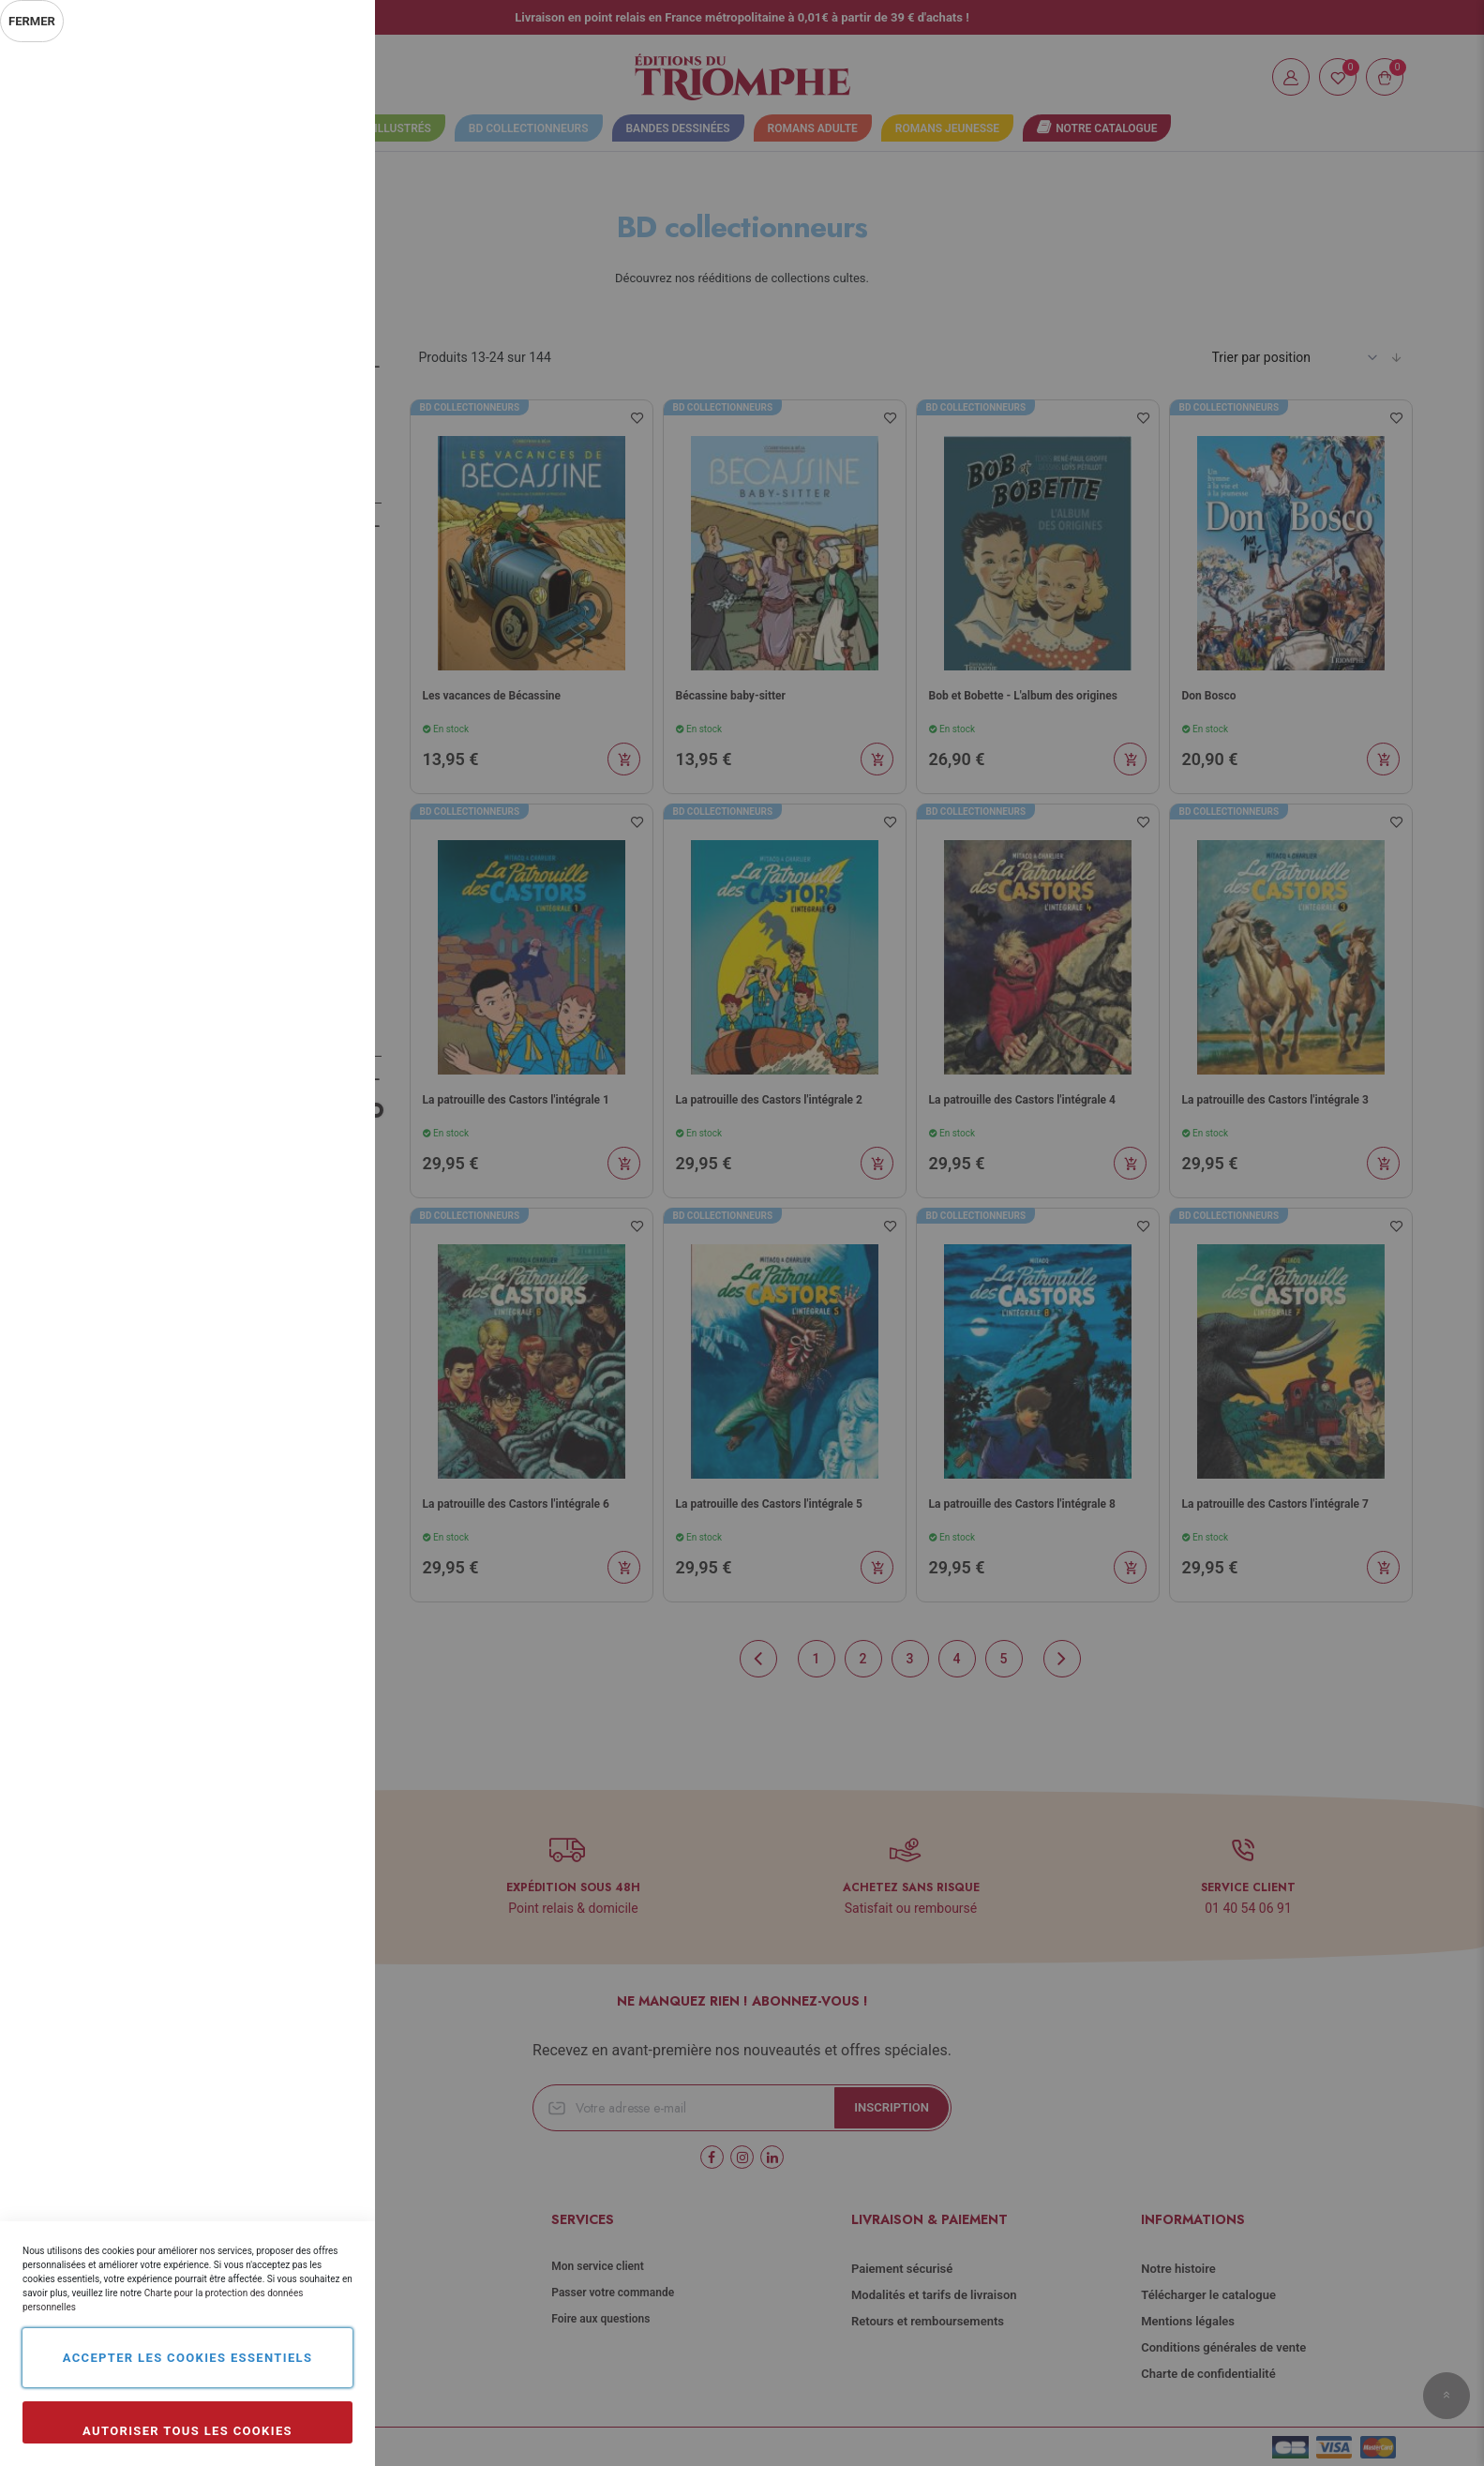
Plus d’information (298, 221)
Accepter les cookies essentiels (188, 2358)
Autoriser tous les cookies (187, 2431)
